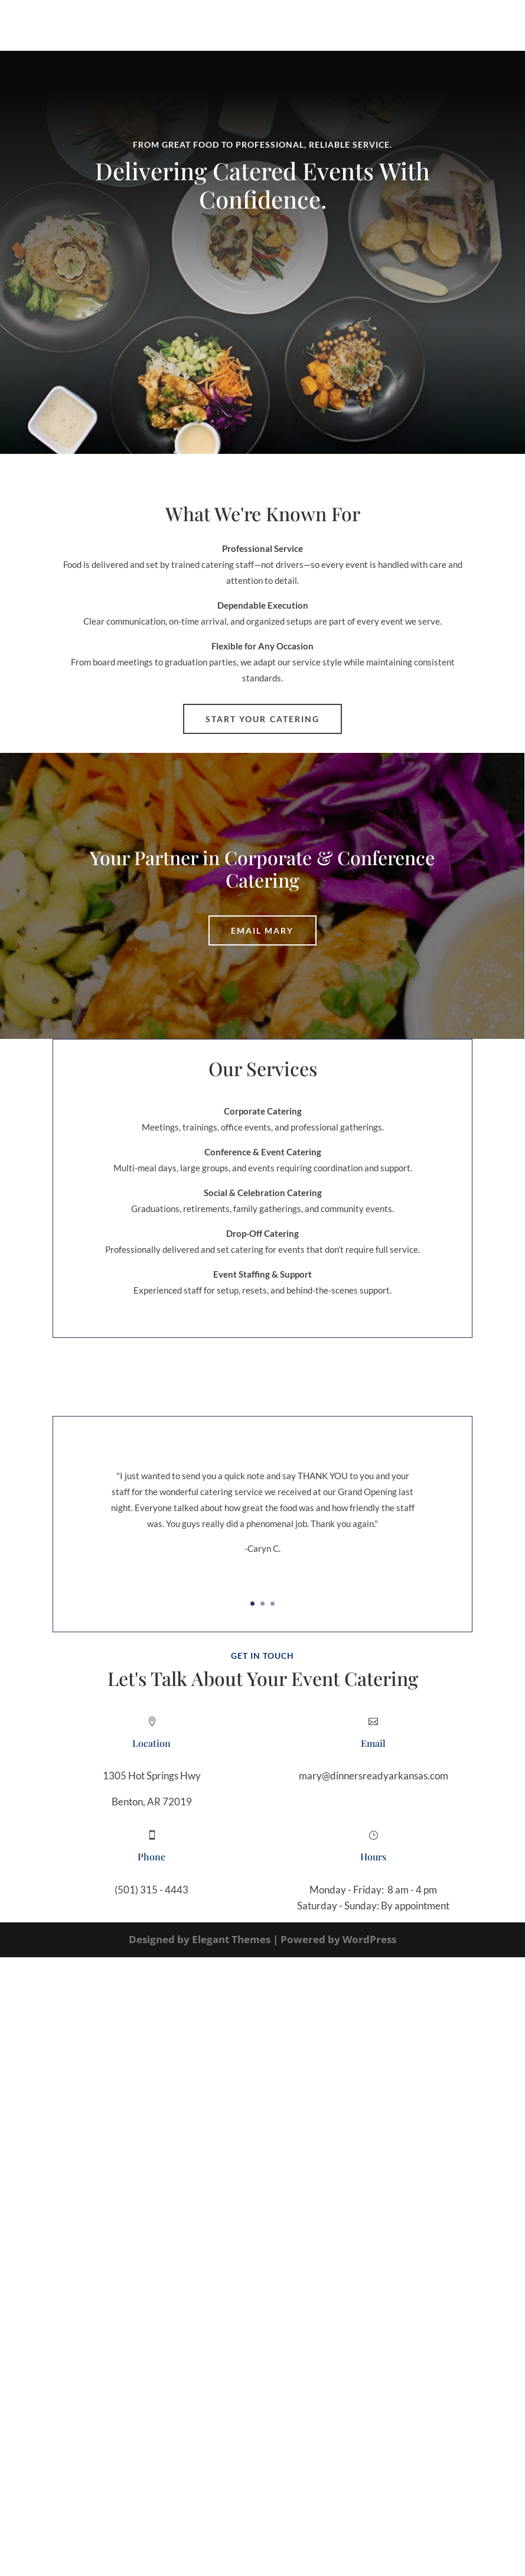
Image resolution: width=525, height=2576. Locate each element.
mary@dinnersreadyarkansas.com (373, 1775)
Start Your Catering (263, 719)
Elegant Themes (231, 1939)
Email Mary (262, 930)
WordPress (369, 1939)
